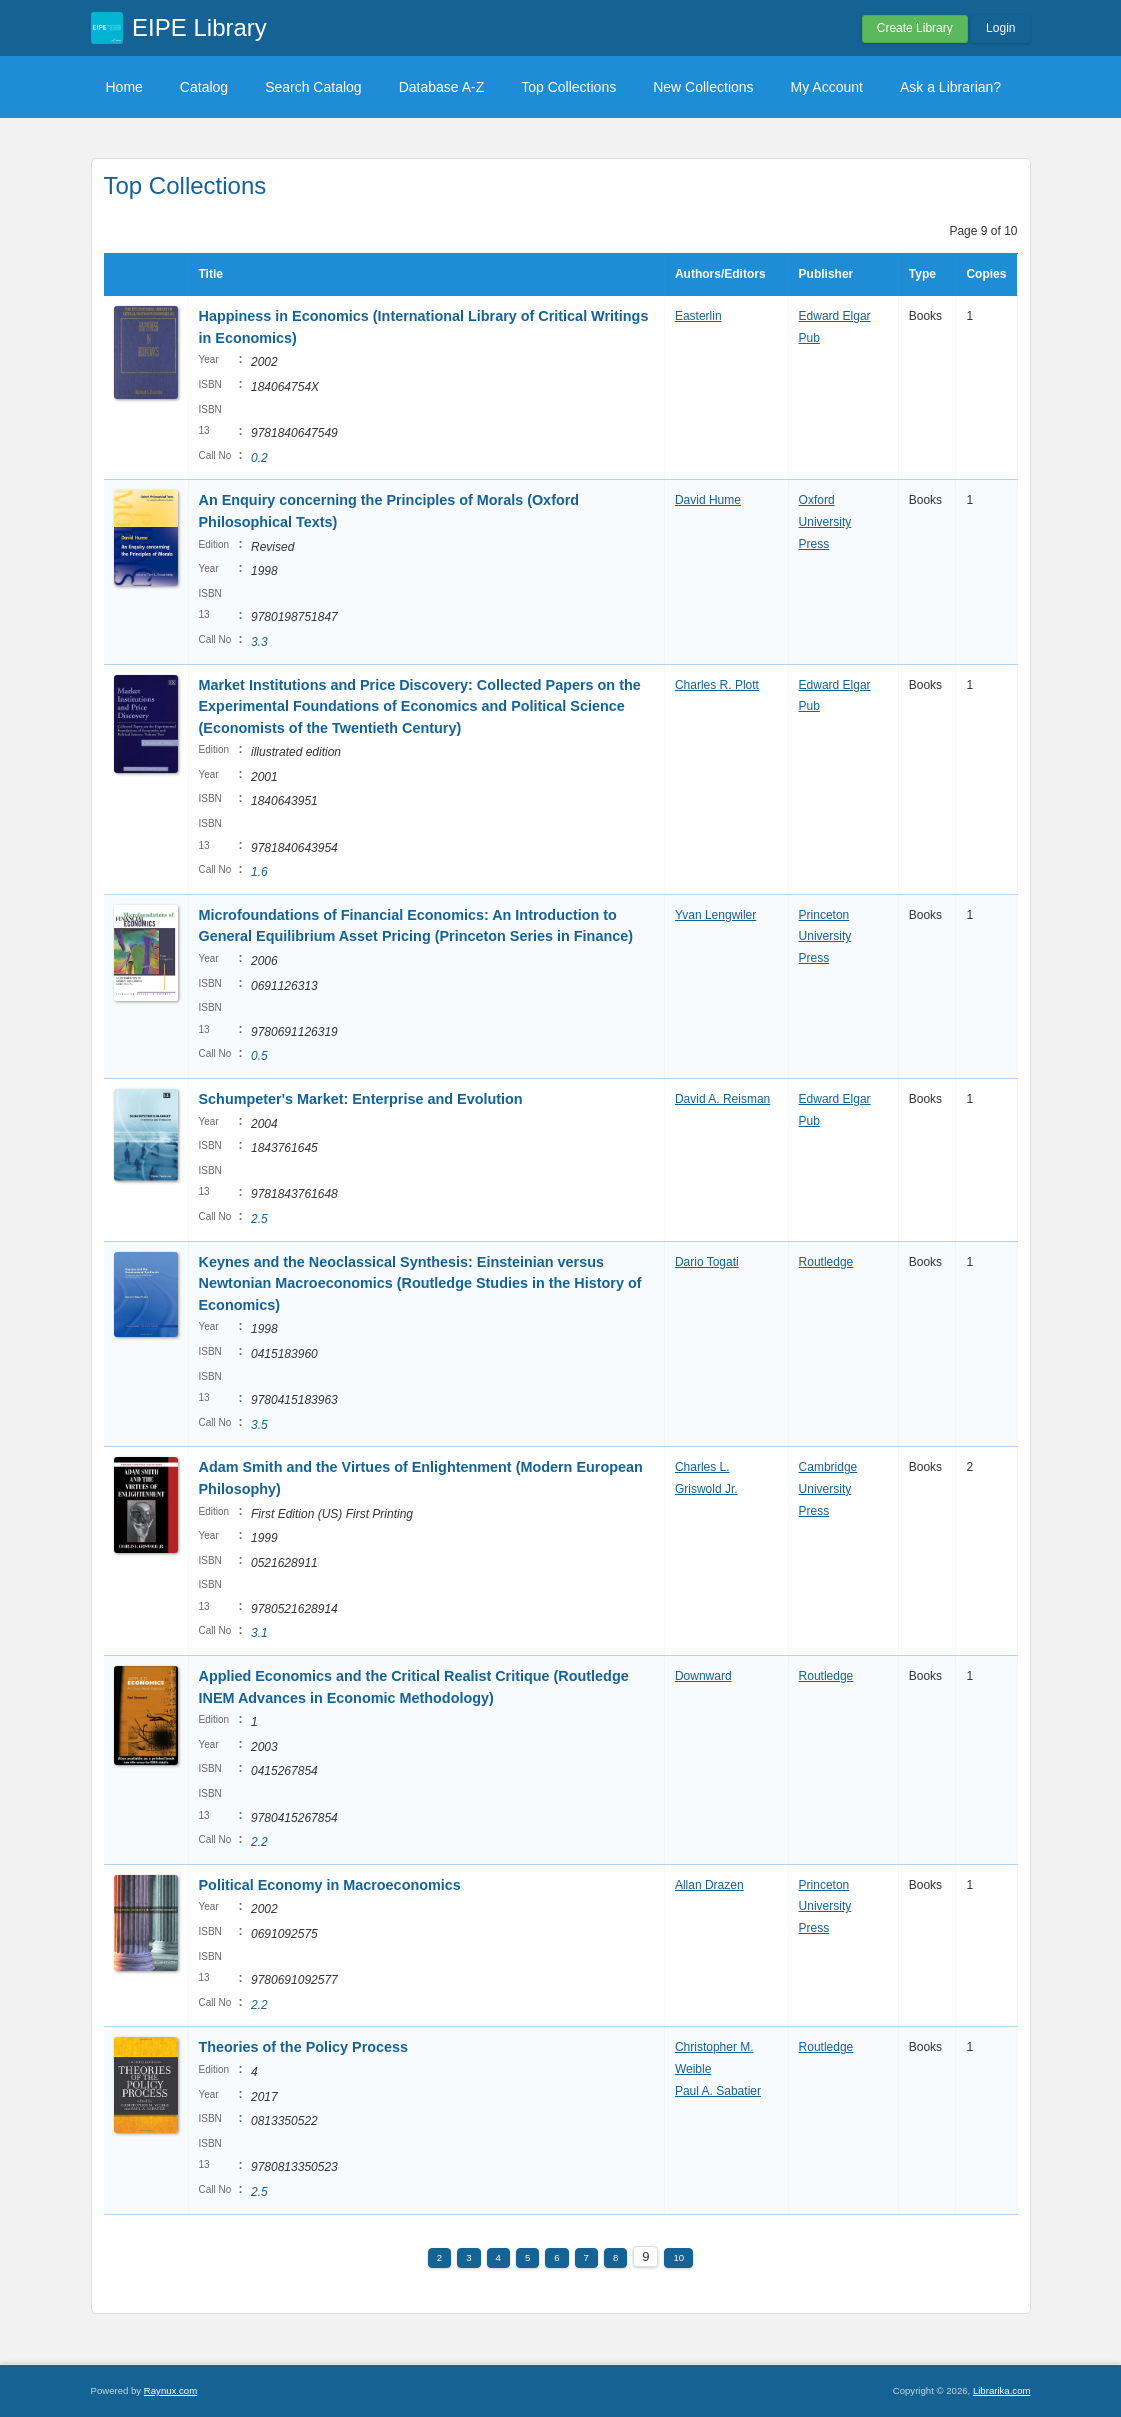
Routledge (826, 1262)
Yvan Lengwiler (715, 915)
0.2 (259, 458)
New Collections (703, 87)
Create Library (915, 28)
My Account (827, 87)
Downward (703, 1676)
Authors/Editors (720, 274)
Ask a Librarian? (950, 87)
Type (922, 274)
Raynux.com (170, 2390)
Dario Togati (707, 1262)
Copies (986, 274)
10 (678, 2257)
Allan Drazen (709, 1885)
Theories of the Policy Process (304, 2047)
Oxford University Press (825, 521)
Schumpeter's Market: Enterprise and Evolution (361, 1099)
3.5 (259, 1425)
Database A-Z (442, 87)
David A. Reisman (722, 1099)
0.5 (259, 1056)
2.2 (259, 1842)
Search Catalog (313, 87)
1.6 (259, 872)
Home (124, 87)
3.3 (259, 642)
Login (1000, 28)
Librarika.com (1002, 2390)
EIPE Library (199, 27)
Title (211, 274)
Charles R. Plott (717, 685)
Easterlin (698, 316)
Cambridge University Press (828, 1488)
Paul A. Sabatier (718, 2091)
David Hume (708, 500)
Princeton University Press (825, 936)
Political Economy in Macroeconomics (330, 1885)
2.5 (259, 1219)
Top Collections (568, 87)
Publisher (826, 274)
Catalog (204, 87)
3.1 (259, 1633)
